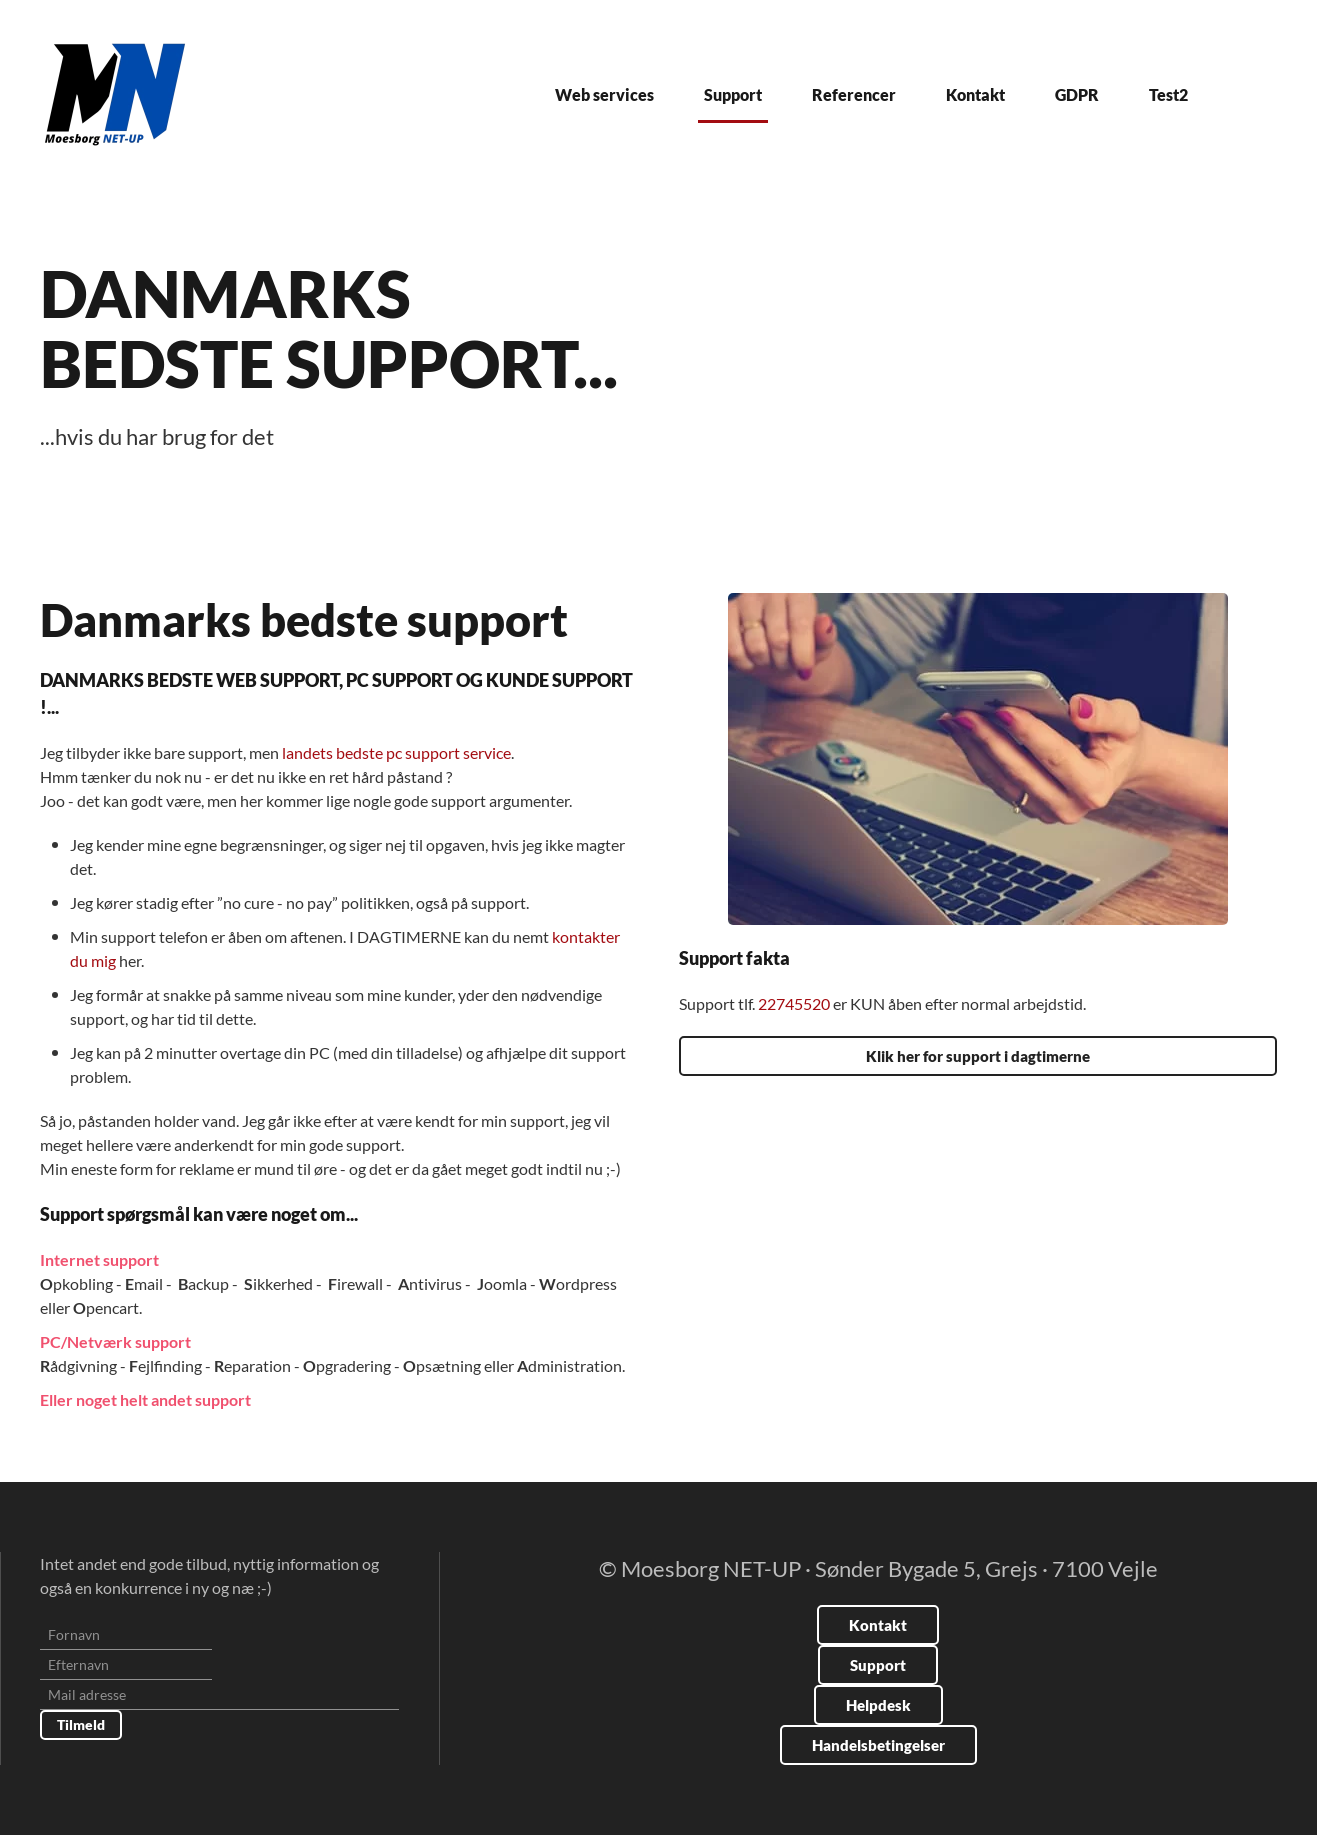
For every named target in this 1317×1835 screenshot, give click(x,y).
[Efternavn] (126, 1665)
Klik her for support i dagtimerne (978, 1056)
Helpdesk (878, 1705)
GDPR (1077, 94)
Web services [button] (604, 94)
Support (733, 94)
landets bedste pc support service (396, 752)
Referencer (854, 94)
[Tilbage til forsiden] (115, 94)
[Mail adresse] (219, 1695)
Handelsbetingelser (878, 1745)
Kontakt (975, 94)
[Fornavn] (126, 1635)
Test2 (1168, 94)
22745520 (795, 1003)
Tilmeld (81, 1724)
